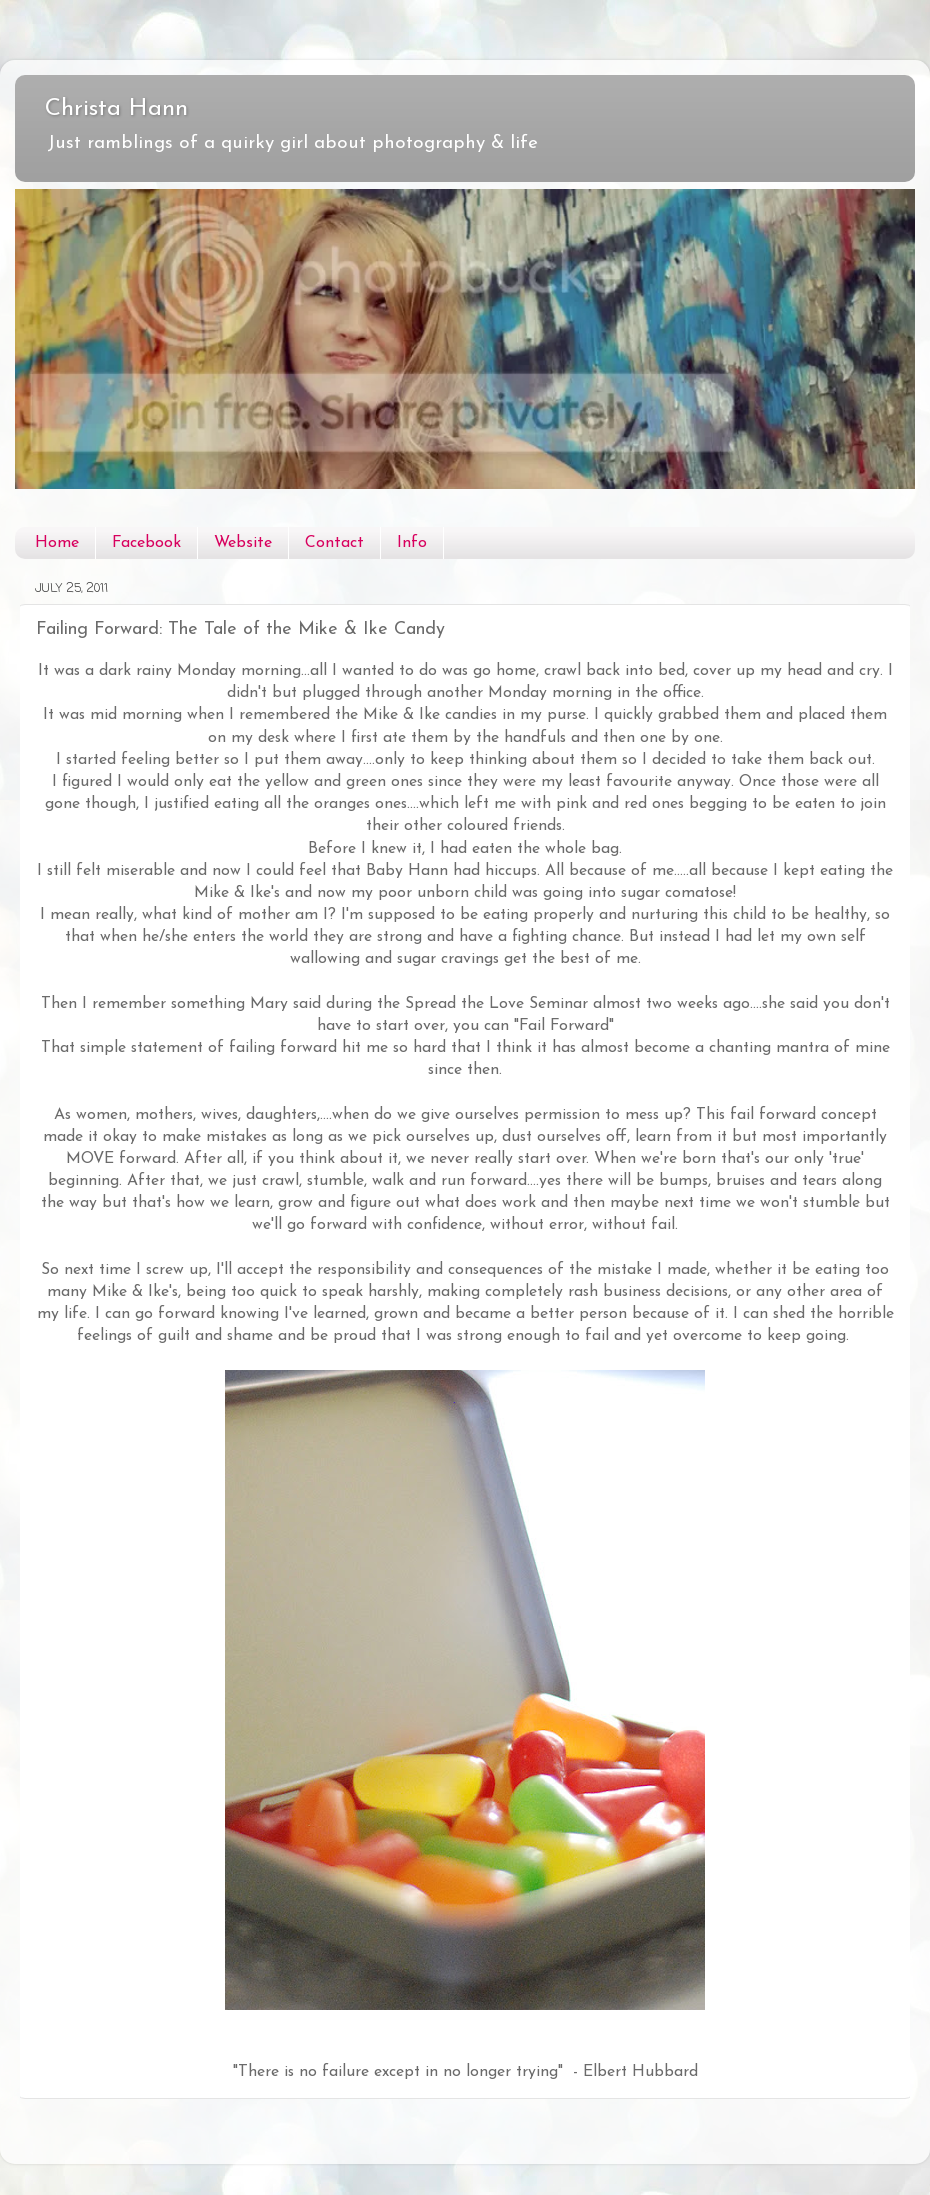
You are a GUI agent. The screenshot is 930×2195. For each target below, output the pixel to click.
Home (57, 543)
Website (243, 543)
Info (412, 543)
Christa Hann (116, 109)
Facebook (146, 543)
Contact (334, 543)
